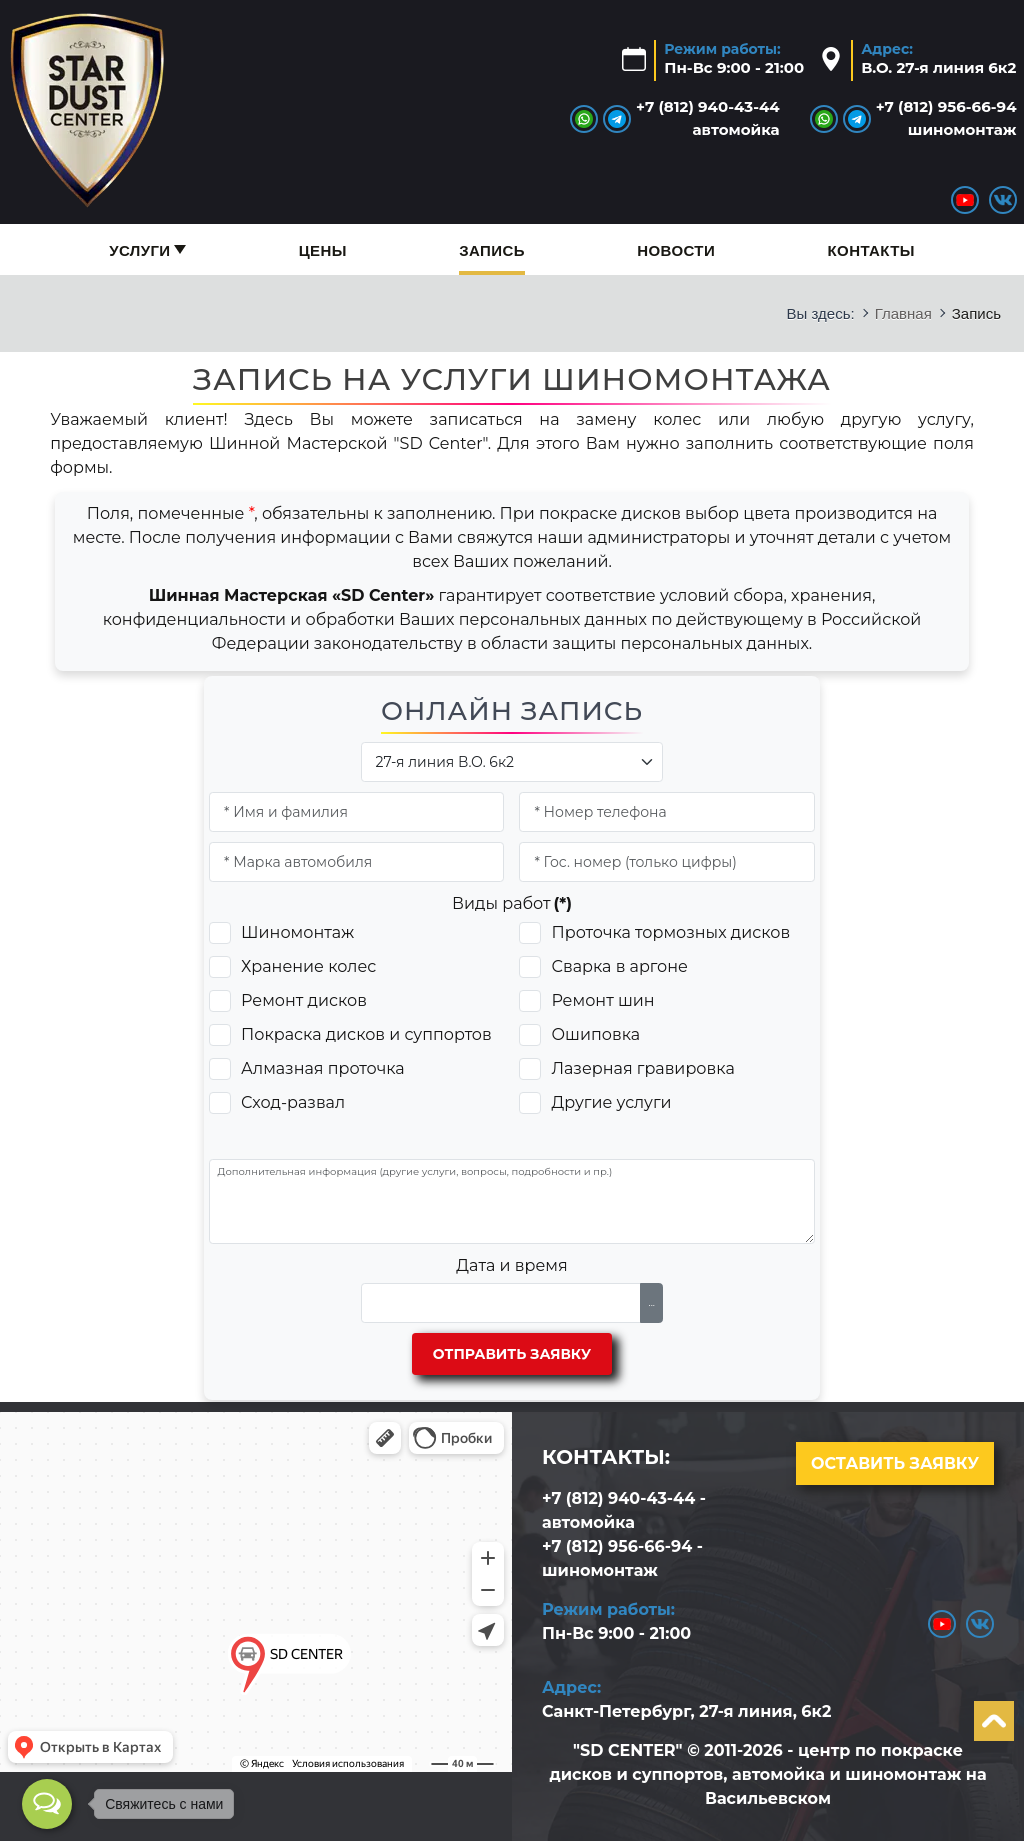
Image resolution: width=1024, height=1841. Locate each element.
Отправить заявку (512, 1354)
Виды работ (512, 903)
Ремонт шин (602, 1000)
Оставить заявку (895, 1463)
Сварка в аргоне (619, 966)
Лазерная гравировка (642, 1068)
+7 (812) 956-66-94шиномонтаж (946, 118)
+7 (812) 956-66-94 (617, 1546)
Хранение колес (308, 966)
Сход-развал (293, 1102)
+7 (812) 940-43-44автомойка (708, 118)
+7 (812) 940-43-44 (618, 1498)
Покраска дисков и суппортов (366, 1034)
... (652, 1302)
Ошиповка (595, 1034)
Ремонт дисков (304, 1000)
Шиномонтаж (297, 932)
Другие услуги (611, 1102)
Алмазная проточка (323, 1068)
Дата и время (511, 1265)
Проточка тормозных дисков (670, 932)
